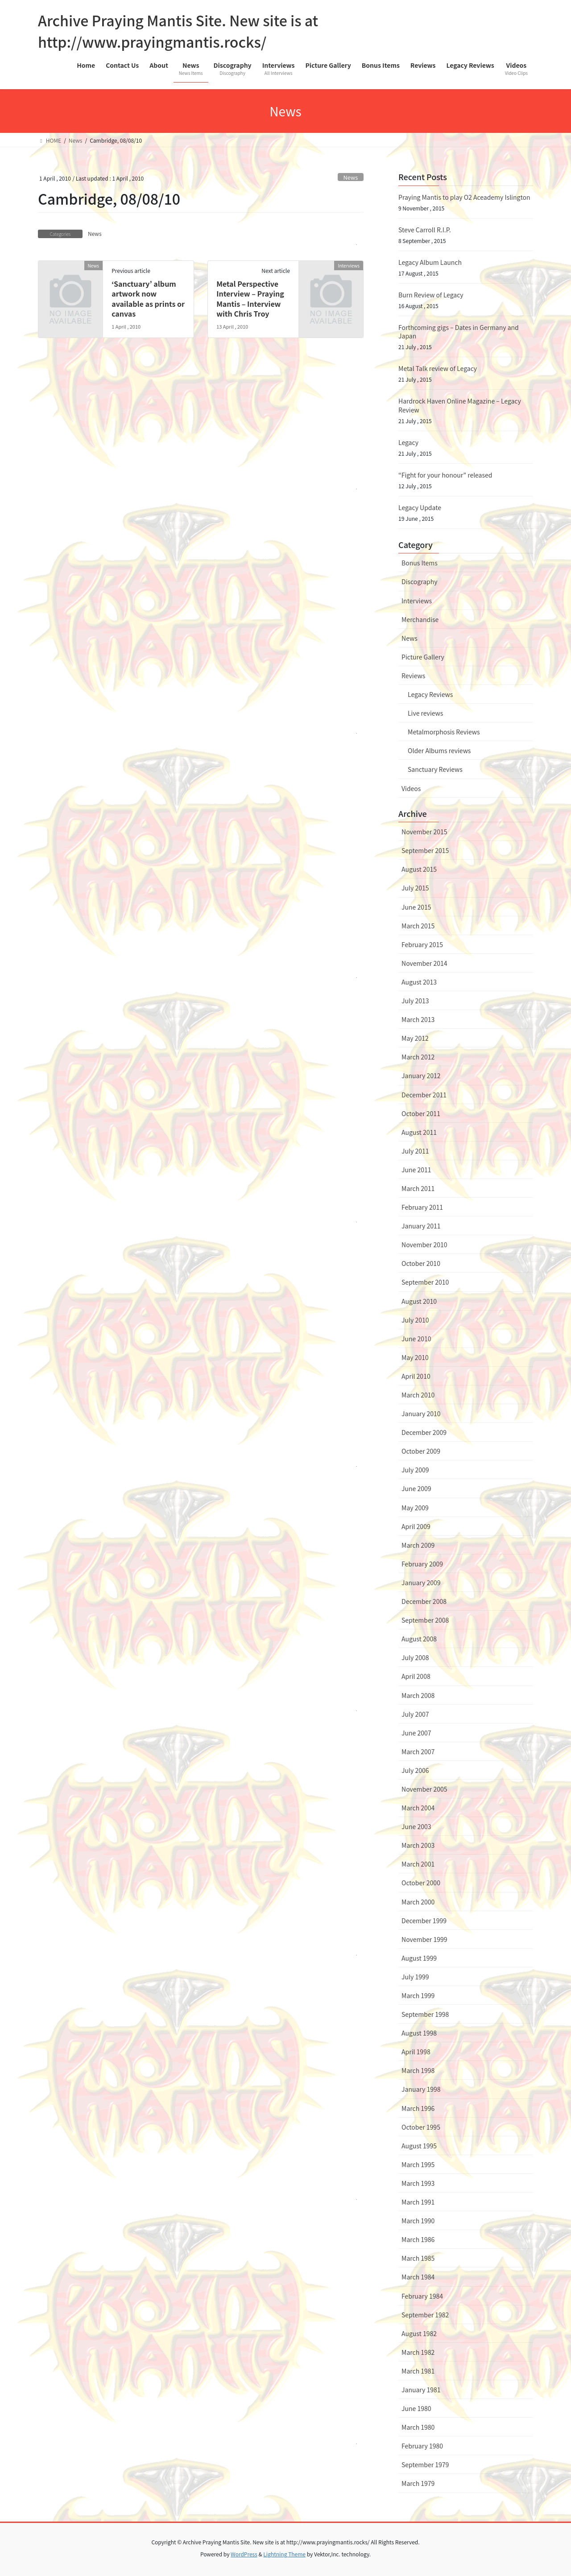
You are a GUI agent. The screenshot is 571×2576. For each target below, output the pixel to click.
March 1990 (417, 2220)
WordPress (244, 2554)
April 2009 (415, 1526)
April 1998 (415, 2051)
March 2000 (417, 1901)
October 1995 (420, 2127)
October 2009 (420, 1451)
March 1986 (417, 2239)
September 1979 (425, 2464)
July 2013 (415, 1000)
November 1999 (424, 1939)
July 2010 (415, 1319)
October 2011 (420, 1113)
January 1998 (421, 2089)
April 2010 (415, 1376)
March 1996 (417, 2108)
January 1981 (421, 2389)
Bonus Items (419, 562)
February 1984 (422, 2296)
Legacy (408, 442)
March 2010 (417, 1394)
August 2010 (419, 1301)
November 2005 (424, 1789)
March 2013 (417, 1019)
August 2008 (419, 1638)
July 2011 (415, 1150)
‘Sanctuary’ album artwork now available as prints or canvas (148, 298)
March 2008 (417, 1695)
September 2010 (425, 1282)
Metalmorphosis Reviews (444, 731)
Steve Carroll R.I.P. (424, 229)
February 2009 (422, 1563)
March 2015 (417, 925)
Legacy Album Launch (430, 262)
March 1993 (417, 2183)
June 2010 (416, 1338)
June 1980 (416, 2408)
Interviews (416, 600)
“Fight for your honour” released (445, 474)
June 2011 (416, 1169)
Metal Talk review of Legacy (437, 368)
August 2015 (419, 869)
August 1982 (419, 2333)
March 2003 (417, 1845)
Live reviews (425, 713)
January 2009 (421, 1582)
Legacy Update (419, 507)
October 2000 (420, 1882)
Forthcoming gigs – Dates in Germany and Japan (458, 332)
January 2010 (421, 1413)
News (350, 177)
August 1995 (419, 2145)
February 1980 (422, 2445)
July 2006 (415, 1770)
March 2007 (417, 1751)
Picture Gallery (422, 656)
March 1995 (417, 2164)
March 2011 (417, 1188)
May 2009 (415, 1507)
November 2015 (424, 831)
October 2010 (420, 1263)
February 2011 (422, 1207)
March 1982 (417, 2352)
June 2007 (416, 1732)
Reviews (413, 675)
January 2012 (421, 1075)
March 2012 (417, 1056)
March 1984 (417, 2276)
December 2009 (424, 1432)
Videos (411, 788)
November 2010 (424, 1244)
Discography (419, 581)
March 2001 (417, 1863)
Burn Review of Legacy (430, 294)
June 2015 (416, 907)
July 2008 (415, 1657)
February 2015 (422, 944)
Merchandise (420, 619)
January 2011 (421, 1225)
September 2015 (425, 850)
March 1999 (417, 1995)
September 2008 (425, 1620)
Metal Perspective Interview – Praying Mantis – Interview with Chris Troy (250, 298)
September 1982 (425, 2314)
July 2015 (415, 887)
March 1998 (417, 2070)
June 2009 (416, 1488)
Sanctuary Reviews (435, 769)
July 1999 (415, 1976)
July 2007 (415, 1714)
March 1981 (417, 2370)
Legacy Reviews (430, 694)
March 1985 (417, 2258)
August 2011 (419, 1132)
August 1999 (419, 1958)
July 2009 (415, 1469)
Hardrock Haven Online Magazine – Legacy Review (459, 405)
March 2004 (417, 1807)
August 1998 (419, 2032)
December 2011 (424, 1094)
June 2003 (416, 1826)
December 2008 (424, 1601)
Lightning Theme (284, 2554)
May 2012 (415, 1038)
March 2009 (417, 1545)
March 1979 (417, 2483)
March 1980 (417, 2427)
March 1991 (417, 2201)
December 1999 (424, 1920)
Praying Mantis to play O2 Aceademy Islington (464, 197)
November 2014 (424, 963)
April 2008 (415, 1676)
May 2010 (415, 1357)
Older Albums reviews (439, 750)
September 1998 (425, 2014)
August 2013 (419, 981)
